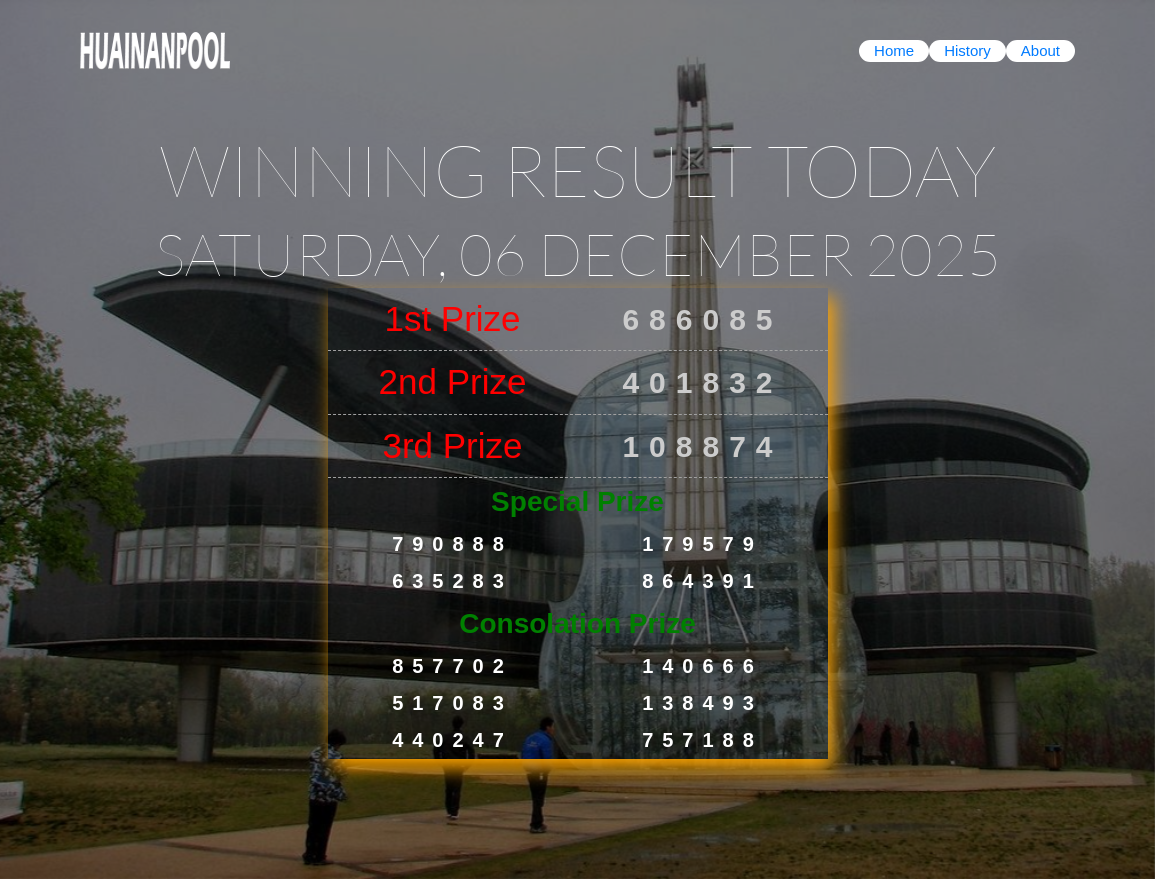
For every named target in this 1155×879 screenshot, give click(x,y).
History (967, 50)
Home (894, 50)
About (1040, 50)
